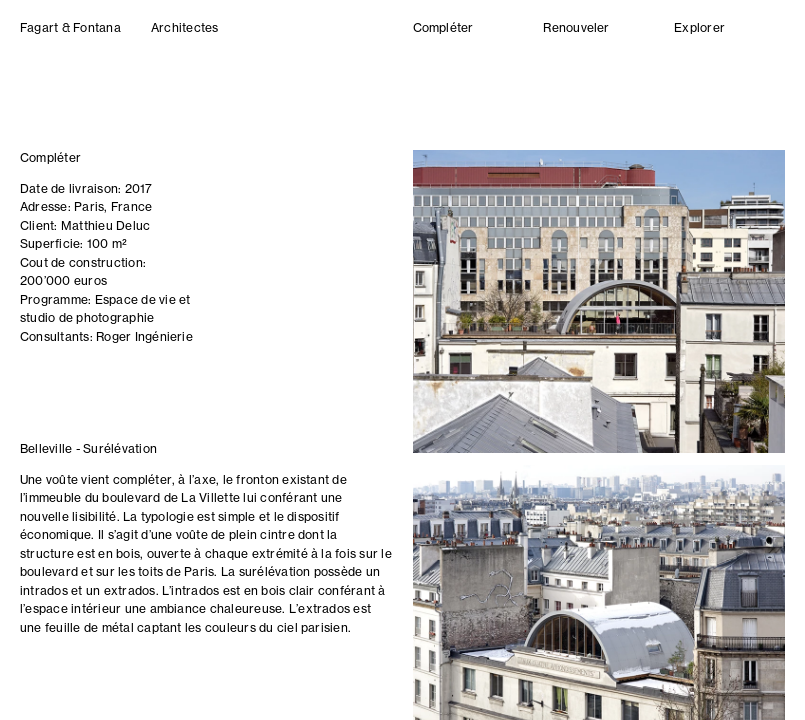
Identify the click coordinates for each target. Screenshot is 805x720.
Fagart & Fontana (70, 29)
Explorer (699, 29)
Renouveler (576, 29)
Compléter (443, 29)
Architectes (185, 29)
